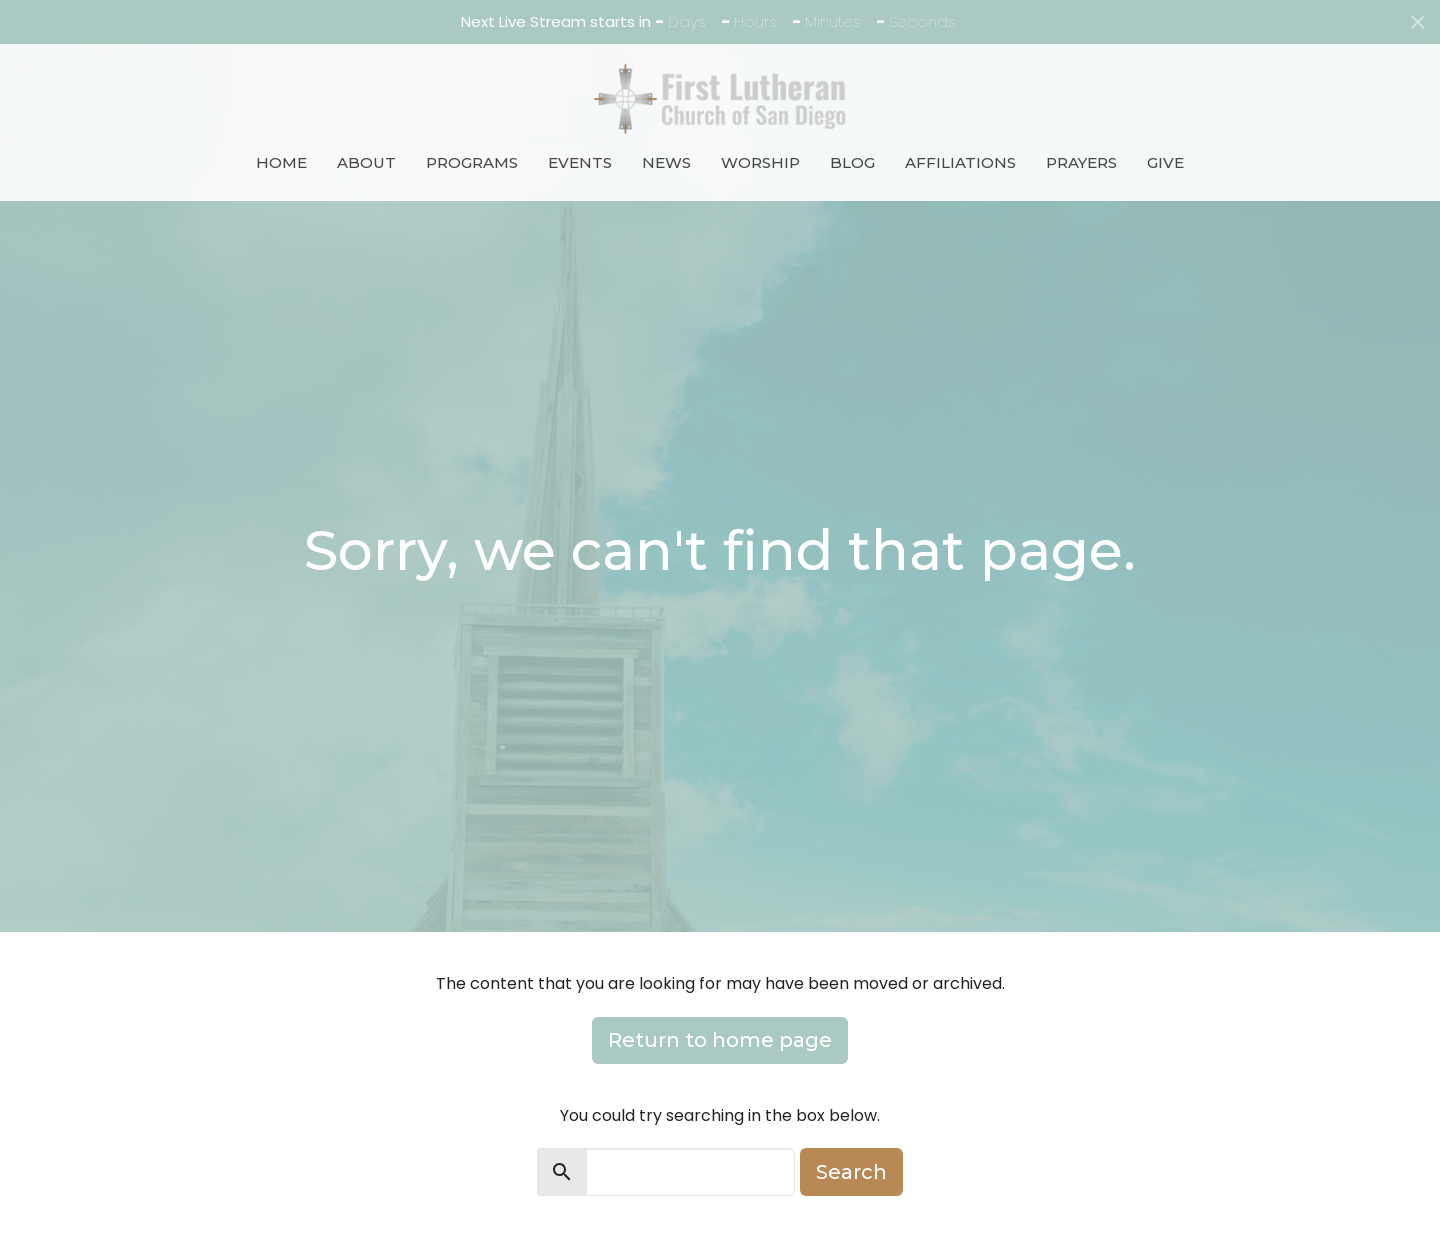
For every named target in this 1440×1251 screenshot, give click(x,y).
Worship (760, 162)
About (366, 162)
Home (281, 162)
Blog (852, 162)
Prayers (1081, 162)
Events (580, 162)
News (666, 162)
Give (1165, 162)
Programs (472, 162)
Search (851, 1172)
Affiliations (960, 162)
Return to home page (720, 1040)
